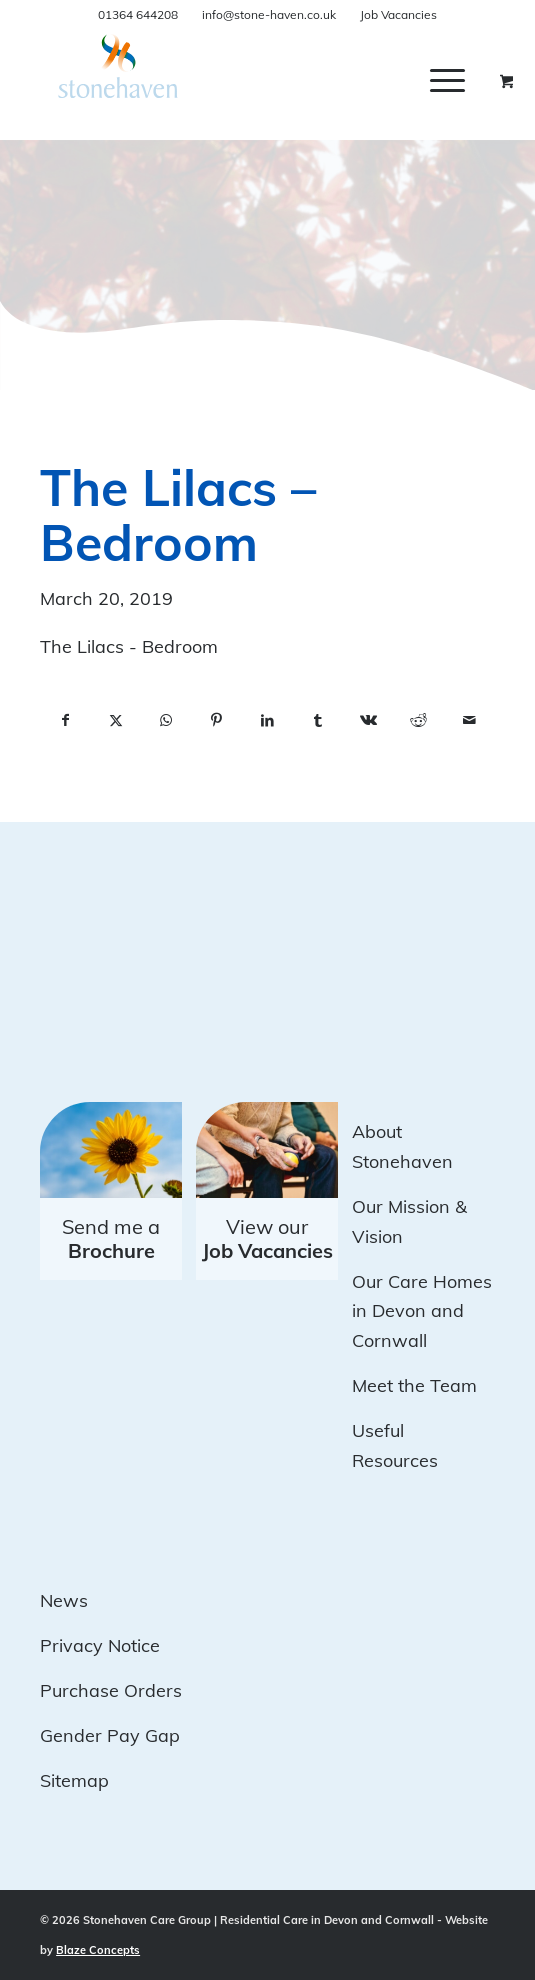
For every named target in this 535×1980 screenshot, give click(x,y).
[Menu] (447, 80)
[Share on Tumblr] (318, 721)
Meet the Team (414, 1385)
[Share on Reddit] (419, 721)
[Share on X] (116, 721)
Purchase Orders (111, 1690)
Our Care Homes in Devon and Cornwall (422, 1311)
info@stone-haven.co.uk (269, 14)
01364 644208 (138, 14)
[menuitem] (462, 80)
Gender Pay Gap (110, 1735)
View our (267, 1238)
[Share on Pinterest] (217, 721)
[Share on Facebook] (65, 721)
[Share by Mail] (469, 721)
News (64, 1600)
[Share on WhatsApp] (166, 721)
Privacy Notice (100, 1645)
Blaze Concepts (98, 1950)
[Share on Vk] (368, 721)
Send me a (111, 1238)
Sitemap (74, 1780)
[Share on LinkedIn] (267, 721)
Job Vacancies (398, 14)
